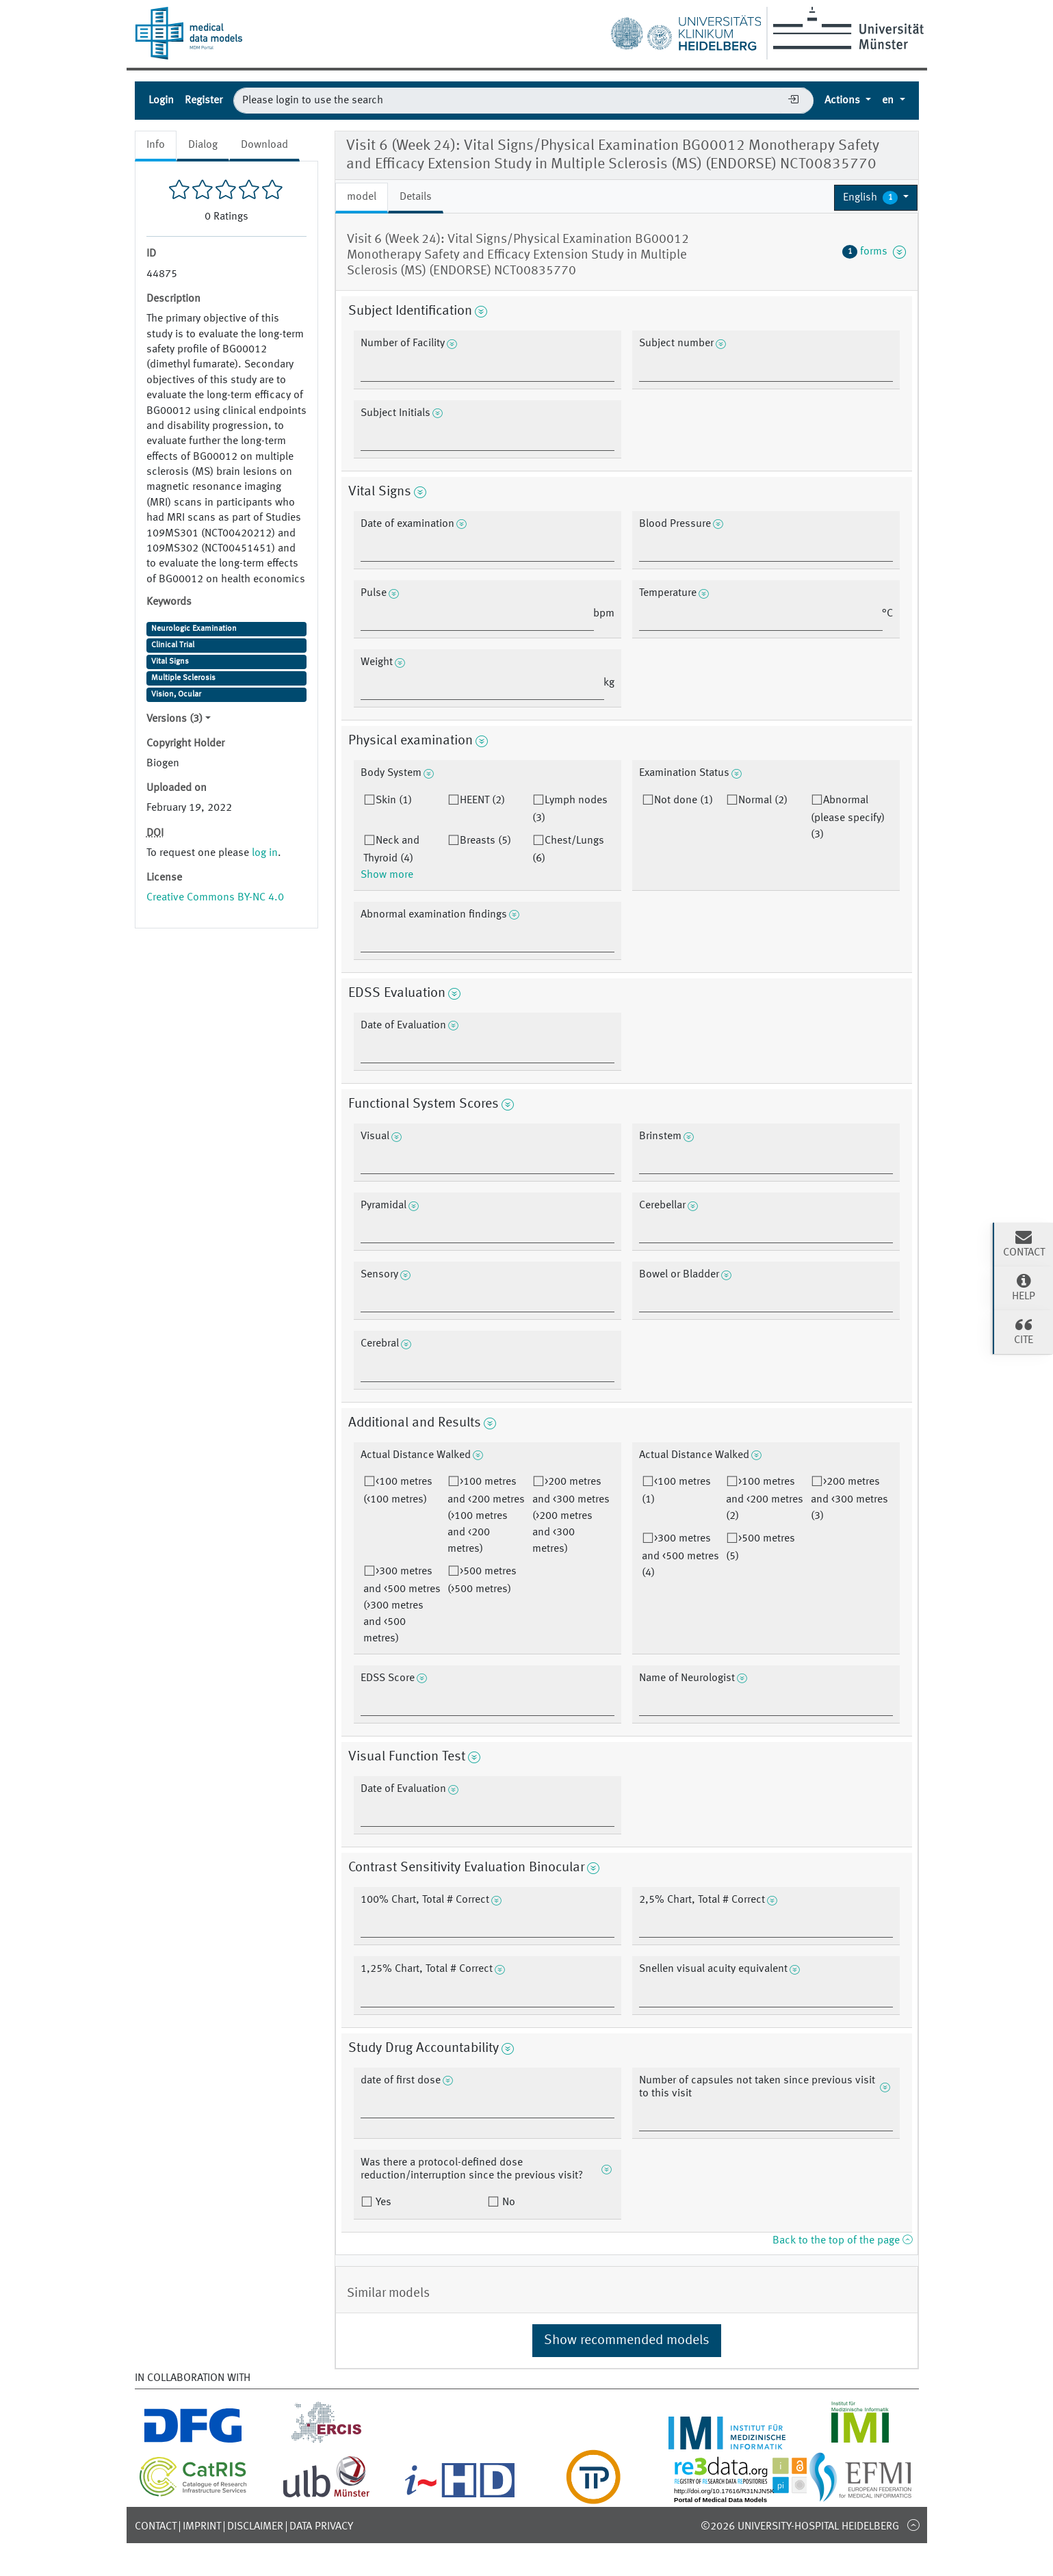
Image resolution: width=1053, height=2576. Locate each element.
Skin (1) (394, 800)
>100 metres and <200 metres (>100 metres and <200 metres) (486, 1515)
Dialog (203, 145)
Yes (382, 2202)
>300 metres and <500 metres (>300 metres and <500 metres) (402, 1605)
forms (874, 251)
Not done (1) (683, 800)
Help (1024, 1287)
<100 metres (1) (676, 1490)
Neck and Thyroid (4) (391, 849)
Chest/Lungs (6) (568, 849)
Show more (387, 875)
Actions (843, 100)
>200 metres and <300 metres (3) (849, 1499)
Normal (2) (763, 800)
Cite (1024, 1331)
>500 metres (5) (760, 1547)
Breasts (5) (485, 840)
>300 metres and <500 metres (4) (680, 1555)
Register (203, 100)
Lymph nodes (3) (570, 809)
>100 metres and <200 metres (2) (764, 1499)
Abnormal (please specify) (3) (848, 817)
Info (155, 145)
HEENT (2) (482, 800)
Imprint (202, 2526)
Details (416, 197)
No (507, 2202)
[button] (876, 198)
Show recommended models (627, 2340)
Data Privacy (321, 2526)
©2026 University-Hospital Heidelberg (800, 2526)
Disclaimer (255, 2526)
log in (265, 853)
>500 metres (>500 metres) (482, 1580)
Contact (156, 2526)
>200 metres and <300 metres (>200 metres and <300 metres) (571, 1515)
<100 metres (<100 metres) (397, 1490)
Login (161, 100)
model (361, 197)
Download (264, 145)
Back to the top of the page (842, 2240)
